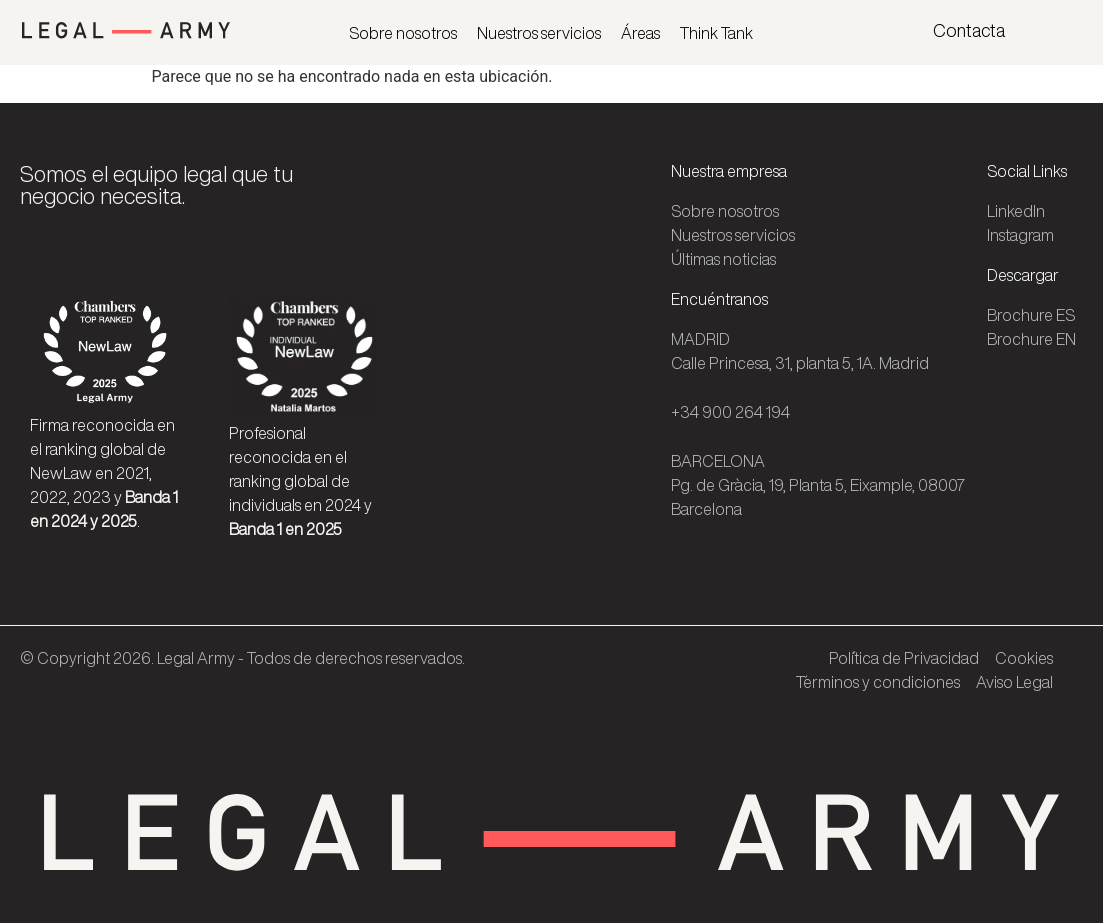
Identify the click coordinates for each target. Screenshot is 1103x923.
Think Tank (716, 33)
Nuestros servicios (539, 33)
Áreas (640, 33)
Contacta (969, 30)
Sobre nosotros (403, 33)
